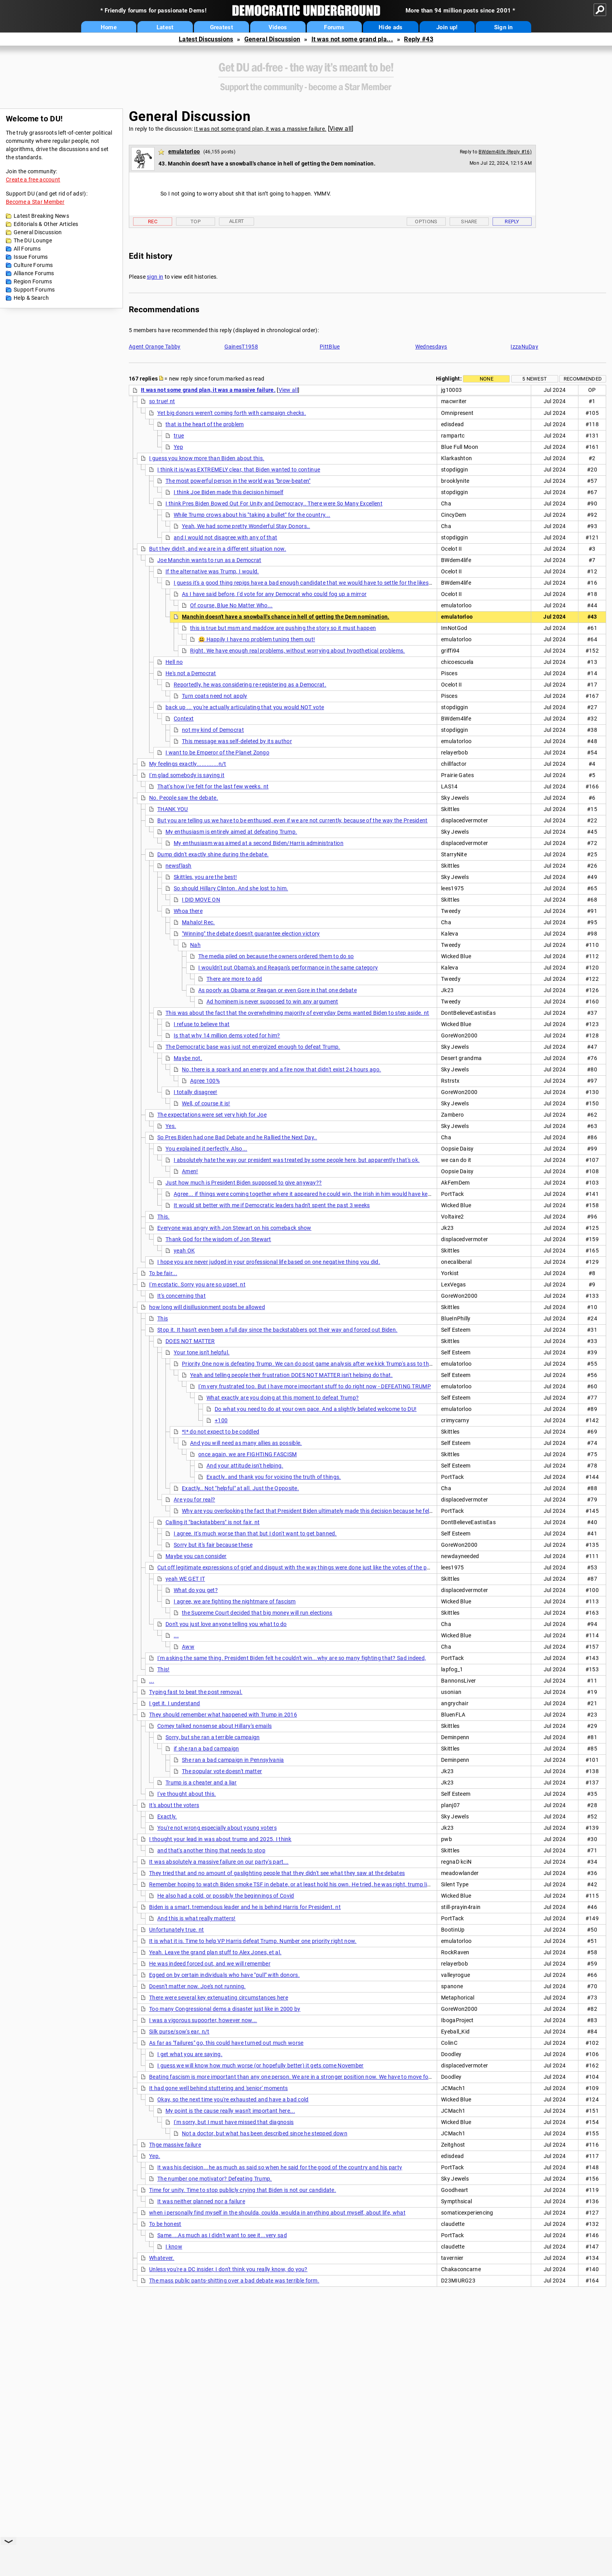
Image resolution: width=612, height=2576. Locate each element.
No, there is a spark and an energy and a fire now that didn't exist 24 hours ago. (281, 1069)
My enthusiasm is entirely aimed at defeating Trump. (231, 832)
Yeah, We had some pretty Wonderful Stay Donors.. (246, 526)
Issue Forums (31, 257)
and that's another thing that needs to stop (211, 1850)
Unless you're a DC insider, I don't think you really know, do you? (228, 2269)
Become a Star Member (35, 202)
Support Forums (34, 289)
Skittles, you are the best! (205, 877)
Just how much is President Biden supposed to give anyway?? (243, 1182)
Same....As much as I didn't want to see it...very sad (222, 2235)
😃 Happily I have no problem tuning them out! (256, 639)
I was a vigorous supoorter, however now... (203, 2020)
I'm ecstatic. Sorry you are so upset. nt (197, 1284)
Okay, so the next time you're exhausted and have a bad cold (233, 2099)
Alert (236, 221)
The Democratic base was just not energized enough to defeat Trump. (252, 1047)
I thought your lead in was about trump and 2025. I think (220, 1839)
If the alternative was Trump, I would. (212, 571)
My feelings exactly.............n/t (187, 764)
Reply (512, 221)
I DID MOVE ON (201, 900)
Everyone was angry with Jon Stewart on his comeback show (234, 1228)
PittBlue (330, 346)
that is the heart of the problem (204, 424)
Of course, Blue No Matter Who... (231, 605)
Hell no (174, 662)
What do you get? (196, 1590)
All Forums (27, 249)
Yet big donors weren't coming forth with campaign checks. (231, 413)
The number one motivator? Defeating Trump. (214, 2179)
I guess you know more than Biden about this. (206, 458)
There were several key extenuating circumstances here (218, 1997)
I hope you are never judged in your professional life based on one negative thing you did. (268, 1262)
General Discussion (272, 39)
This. (163, 1216)
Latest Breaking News (41, 216)
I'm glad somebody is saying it (186, 775)
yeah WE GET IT (185, 1579)
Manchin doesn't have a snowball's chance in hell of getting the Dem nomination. (286, 617)
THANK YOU (172, 809)
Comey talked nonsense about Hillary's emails (214, 1726)
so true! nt (162, 401)
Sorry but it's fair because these (213, 1545)
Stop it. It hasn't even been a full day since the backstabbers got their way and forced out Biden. (277, 1330)
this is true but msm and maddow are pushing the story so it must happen (283, 628)
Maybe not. (188, 1058)
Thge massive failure (175, 2145)
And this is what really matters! (196, 1918)
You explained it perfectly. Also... (206, 1149)
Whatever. (161, 2258)
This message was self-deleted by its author (237, 741)
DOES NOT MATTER (190, 1341)
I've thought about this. (186, 1794)
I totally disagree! (195, 1092)
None (486, 379)
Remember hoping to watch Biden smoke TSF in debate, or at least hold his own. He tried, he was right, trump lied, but (296, 1884)
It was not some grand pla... (352, 39)
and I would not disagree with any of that (225, 537)
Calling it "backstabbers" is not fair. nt (212, 1522)
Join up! (446, 27)
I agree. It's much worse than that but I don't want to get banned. (255, 1533)
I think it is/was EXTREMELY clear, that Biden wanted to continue (238, 469)
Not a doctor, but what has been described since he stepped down (264, 2133)
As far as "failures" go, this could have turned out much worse (226, 2043)
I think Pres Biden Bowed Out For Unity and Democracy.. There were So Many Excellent (273, 503)
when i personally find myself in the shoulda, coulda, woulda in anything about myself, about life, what (277, 2213)
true (179, 435)
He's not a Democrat (190, 673)
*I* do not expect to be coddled (220, 1432)
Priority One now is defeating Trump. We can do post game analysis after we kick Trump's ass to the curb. (314, 1364)
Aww (188, 1647)
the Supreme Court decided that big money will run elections (257, 1613)
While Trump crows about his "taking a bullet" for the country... (252, 515)
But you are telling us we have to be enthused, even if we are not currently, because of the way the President (292, 820)
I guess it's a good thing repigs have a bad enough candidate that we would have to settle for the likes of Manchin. (317, 583)
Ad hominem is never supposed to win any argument (272, 1001)
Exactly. (167, 1816)
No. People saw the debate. (183, 798)
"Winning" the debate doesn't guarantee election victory (251, 933)
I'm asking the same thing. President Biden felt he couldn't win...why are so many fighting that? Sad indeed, (291, 1658)
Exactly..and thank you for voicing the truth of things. (273, 1477)
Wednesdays (431, 346)
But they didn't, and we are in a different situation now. (217, 549)
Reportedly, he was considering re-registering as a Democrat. (250, 684)
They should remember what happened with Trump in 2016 (223, 1714)
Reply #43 (418, 39)
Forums (334, 27)
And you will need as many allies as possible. (246, 1443)
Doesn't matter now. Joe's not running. (197, 1986)
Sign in (503, 27)
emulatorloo (184, 151)
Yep (178, 447)
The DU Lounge (33, 240)
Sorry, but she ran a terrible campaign (212, 1737)
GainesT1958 (241, 346)
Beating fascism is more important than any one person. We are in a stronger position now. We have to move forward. (297, 2077)
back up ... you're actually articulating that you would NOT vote (244, 707)
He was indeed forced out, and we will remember (209, 1963)
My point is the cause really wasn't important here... (230, 2111)
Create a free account (33, 179)
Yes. (170, 1126)
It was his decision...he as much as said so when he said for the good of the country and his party (279, 2167)
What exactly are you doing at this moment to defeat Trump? (282, 1398)
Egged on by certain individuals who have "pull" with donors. (224, 1975)
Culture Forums (33, 265)
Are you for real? (194, 1499)
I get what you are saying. (189, 2054)
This (162, 1318)
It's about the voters (174, 1805)
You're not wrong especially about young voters (217, 1828)
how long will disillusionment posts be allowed (207, 1307)
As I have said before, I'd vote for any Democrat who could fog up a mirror (274, 594)
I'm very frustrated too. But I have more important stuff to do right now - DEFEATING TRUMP (314, 1386)
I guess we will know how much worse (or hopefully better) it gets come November (260, 2065)
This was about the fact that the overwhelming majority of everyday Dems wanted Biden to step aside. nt (297, 1013)
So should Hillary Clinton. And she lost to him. (231, 888)
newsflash (178, 866)
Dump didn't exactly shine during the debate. (213, 854)
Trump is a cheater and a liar (201, 1782)
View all (340, 128)
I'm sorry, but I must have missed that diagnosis (234, 2122)
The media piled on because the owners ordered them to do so (276, 956)
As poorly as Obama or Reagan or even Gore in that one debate (277, 990)
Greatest (221, 27)
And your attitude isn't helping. (244, 1465)
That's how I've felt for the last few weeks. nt (213, 786)
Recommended (583, 379)
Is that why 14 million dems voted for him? (227, 1035)
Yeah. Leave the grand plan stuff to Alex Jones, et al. (215, 1952)
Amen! (190, 1171)
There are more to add (234, 979)
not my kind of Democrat (213, 730)
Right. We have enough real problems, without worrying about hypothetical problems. (297, 651)
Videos (278, 27)
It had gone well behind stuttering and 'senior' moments (218, 2088)
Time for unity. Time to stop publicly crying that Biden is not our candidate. (242, 2190)
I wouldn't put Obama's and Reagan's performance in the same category (288, 967)
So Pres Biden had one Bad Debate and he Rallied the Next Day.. (237, 1137)
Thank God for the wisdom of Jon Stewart (218, 1239)
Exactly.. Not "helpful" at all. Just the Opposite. (240, 1488)
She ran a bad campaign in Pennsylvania (233, 1760)
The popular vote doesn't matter (222, 1771)
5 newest (534, 379)
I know (173, 2246)
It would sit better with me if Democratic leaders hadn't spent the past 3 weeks (272, 1205)
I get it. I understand (174, 1703)
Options (426, 221)
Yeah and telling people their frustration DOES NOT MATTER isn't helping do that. (291, 1375)
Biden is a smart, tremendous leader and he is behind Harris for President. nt (245, 1907)
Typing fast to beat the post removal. (195, 1692)
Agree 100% (205, 1081)
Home (109, 27)
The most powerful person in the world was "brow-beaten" (238, 481)
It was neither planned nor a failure (201, 2201)
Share (469, 221)
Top (195, 221)
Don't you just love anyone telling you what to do (226, 1624)
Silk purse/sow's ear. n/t (179, 2031)
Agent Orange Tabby (154, 346)
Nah (195, 945)
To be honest (165, 2224)
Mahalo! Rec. (198, 922)
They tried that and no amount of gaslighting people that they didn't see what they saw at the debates (277, 1873)
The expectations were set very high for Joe (212, 1115)
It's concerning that (181, 1296)
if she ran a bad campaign (206, 1748)
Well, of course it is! (206, 1103)
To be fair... (163, 1273)
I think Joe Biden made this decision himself (228, 492)
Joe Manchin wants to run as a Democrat (209, 560)
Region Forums (33, 281)
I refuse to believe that (202, 1024)
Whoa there (188, 911)
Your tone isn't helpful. (202, 1352)
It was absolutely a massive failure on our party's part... (218, 1862)
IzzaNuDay (524, 346)
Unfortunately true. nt (176, 1930)
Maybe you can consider (196, 1556)
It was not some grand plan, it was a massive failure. (260, 129)
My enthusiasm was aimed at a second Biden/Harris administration (258, 843)
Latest (165, 27)
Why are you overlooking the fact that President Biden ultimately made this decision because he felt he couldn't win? (327, 1511)
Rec (152, 221)
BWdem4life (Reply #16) (505, 152)
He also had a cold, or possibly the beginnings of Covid (225, 1896)
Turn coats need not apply (214, 696)
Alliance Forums (34, 273)
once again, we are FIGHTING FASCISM (247, 1454)
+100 (221, 1420)
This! (163, 1669)
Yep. (154, 2156)
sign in (155, 277)
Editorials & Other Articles (46, 224)
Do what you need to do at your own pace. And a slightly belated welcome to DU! (315, 1409)
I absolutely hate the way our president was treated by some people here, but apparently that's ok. (297, 1160)
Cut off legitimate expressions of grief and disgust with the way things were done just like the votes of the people (298, 1567)
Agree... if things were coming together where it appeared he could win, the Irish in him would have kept (303, 1194)
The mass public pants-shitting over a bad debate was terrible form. (234, 2280)
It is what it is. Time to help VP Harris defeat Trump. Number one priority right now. (253, 1941)
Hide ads (390, 27)
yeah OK (184, 1250)
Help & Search (31, 298)
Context (184, 718)
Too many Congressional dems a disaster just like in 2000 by (225, 2009)
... (176, 1635)
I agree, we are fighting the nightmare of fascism (235, 1601)
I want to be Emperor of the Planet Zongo (217, 752)
